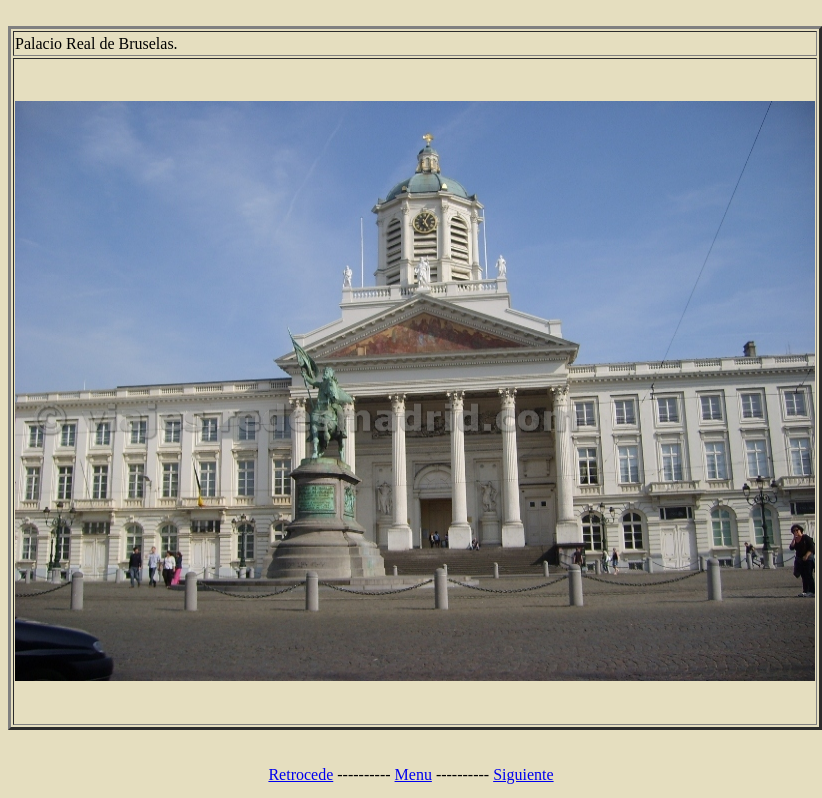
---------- (363, 774)
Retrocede (300, 774)
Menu (413, 774)
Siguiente (523, 774)
